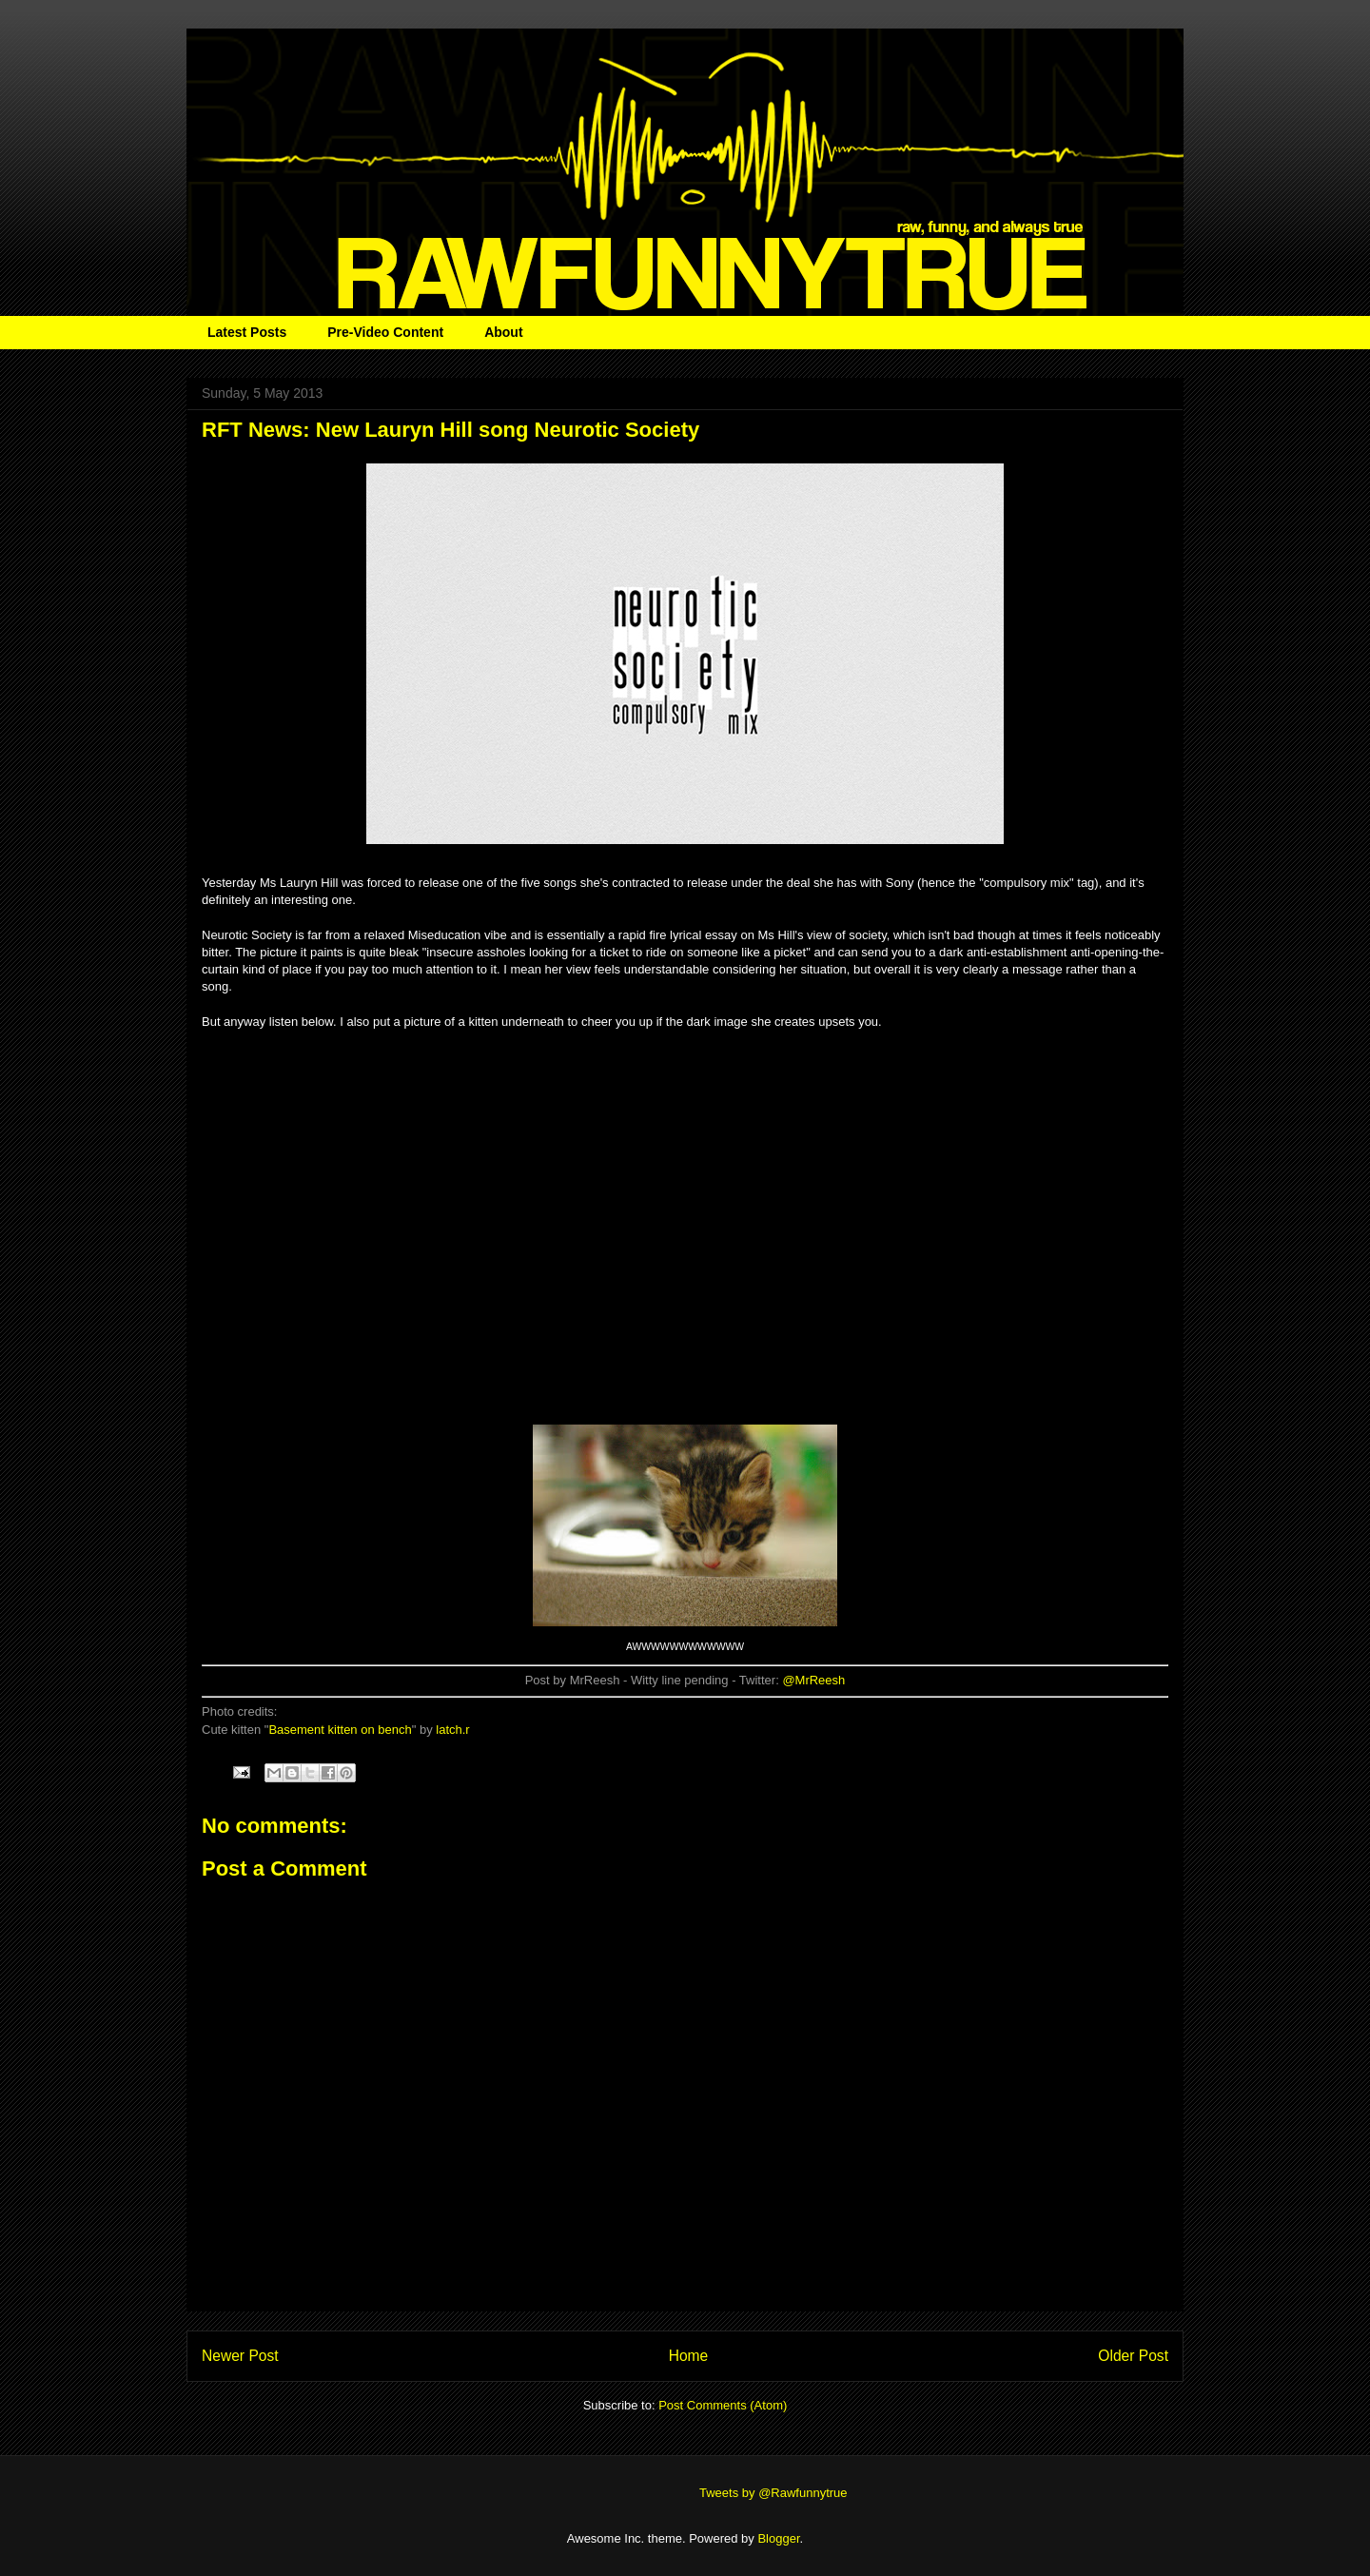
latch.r (452, 1729)
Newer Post (240, 2356)
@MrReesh (813, 1680)
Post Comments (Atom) (722, 2405)
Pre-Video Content (385, 332)
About (503, 332)
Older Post (1133, 2356)
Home (689, 2356)
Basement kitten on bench (339, 1729)
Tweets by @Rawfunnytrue (773, 2493)
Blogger (778, 2538)
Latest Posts (246, 332)
